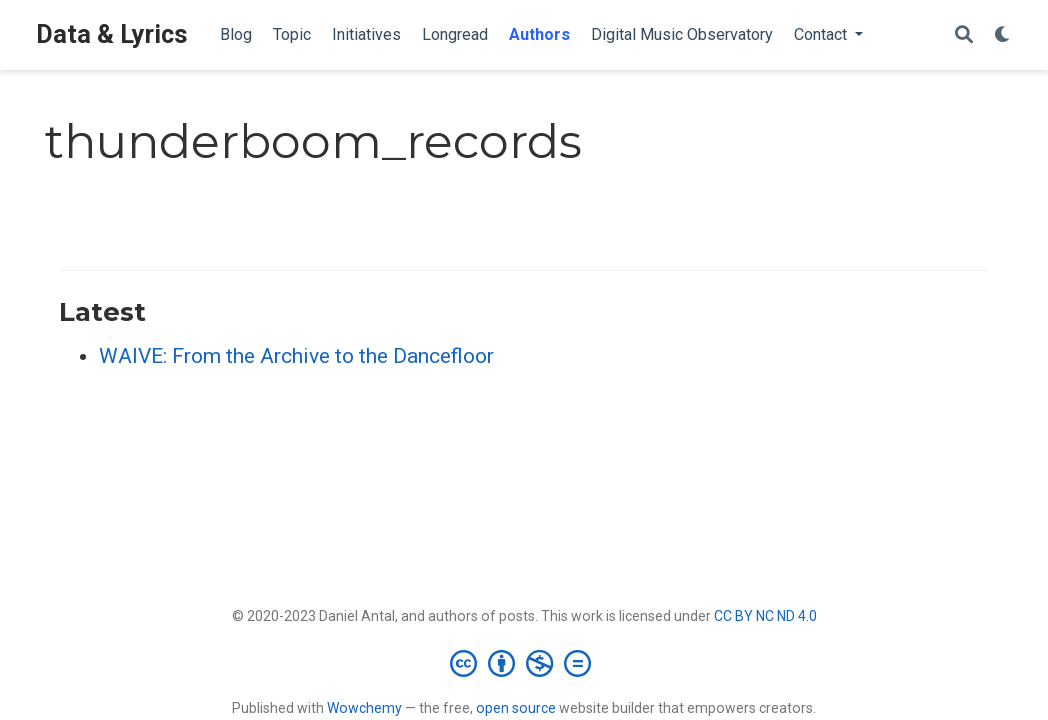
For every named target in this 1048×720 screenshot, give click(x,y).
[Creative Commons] (524, 663)
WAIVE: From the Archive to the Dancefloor (296, 356)
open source (516, 708)
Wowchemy (364, 708)
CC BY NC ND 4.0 (765, 616)
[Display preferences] (1003, 35)
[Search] (964, 35)
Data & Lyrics (112, 34)
